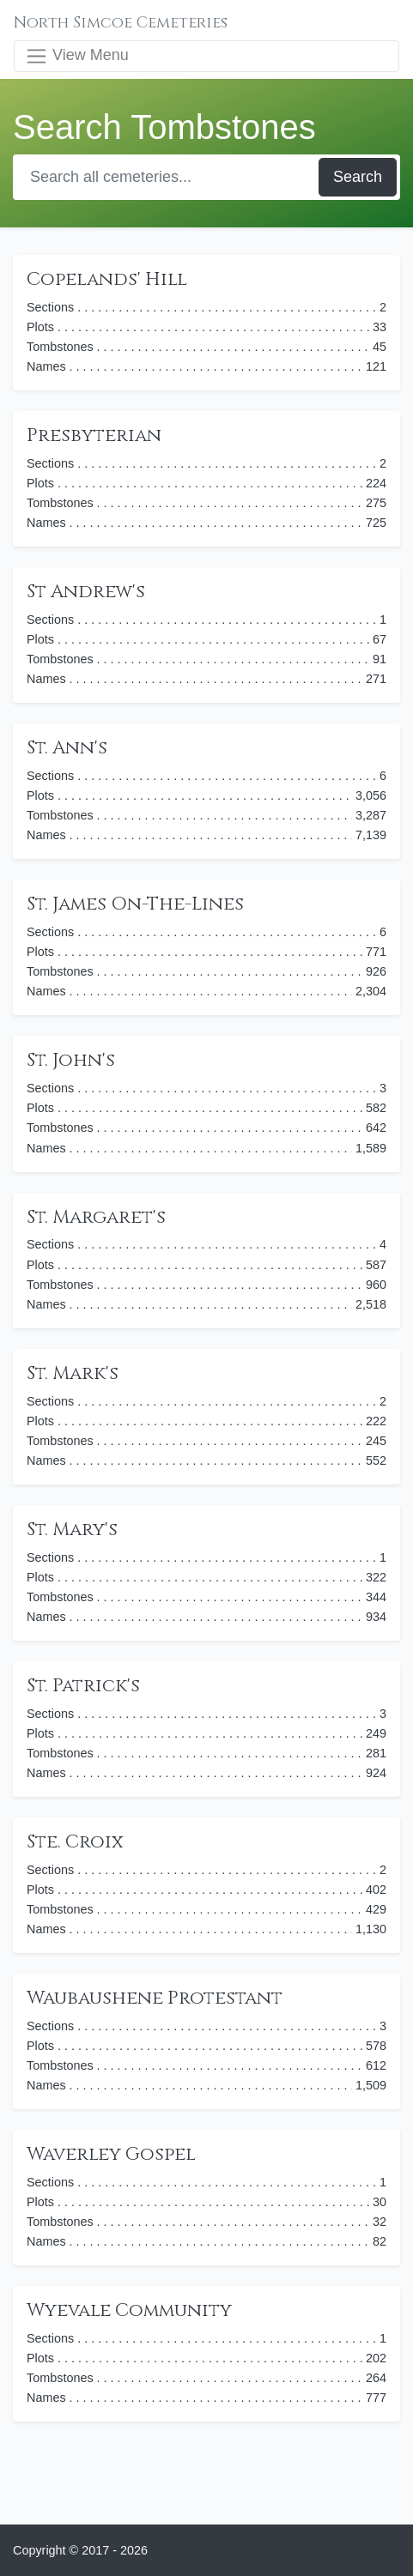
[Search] (167, 177)
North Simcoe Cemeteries (121, 22)
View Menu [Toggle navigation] (77, 56)
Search (357, 176)
